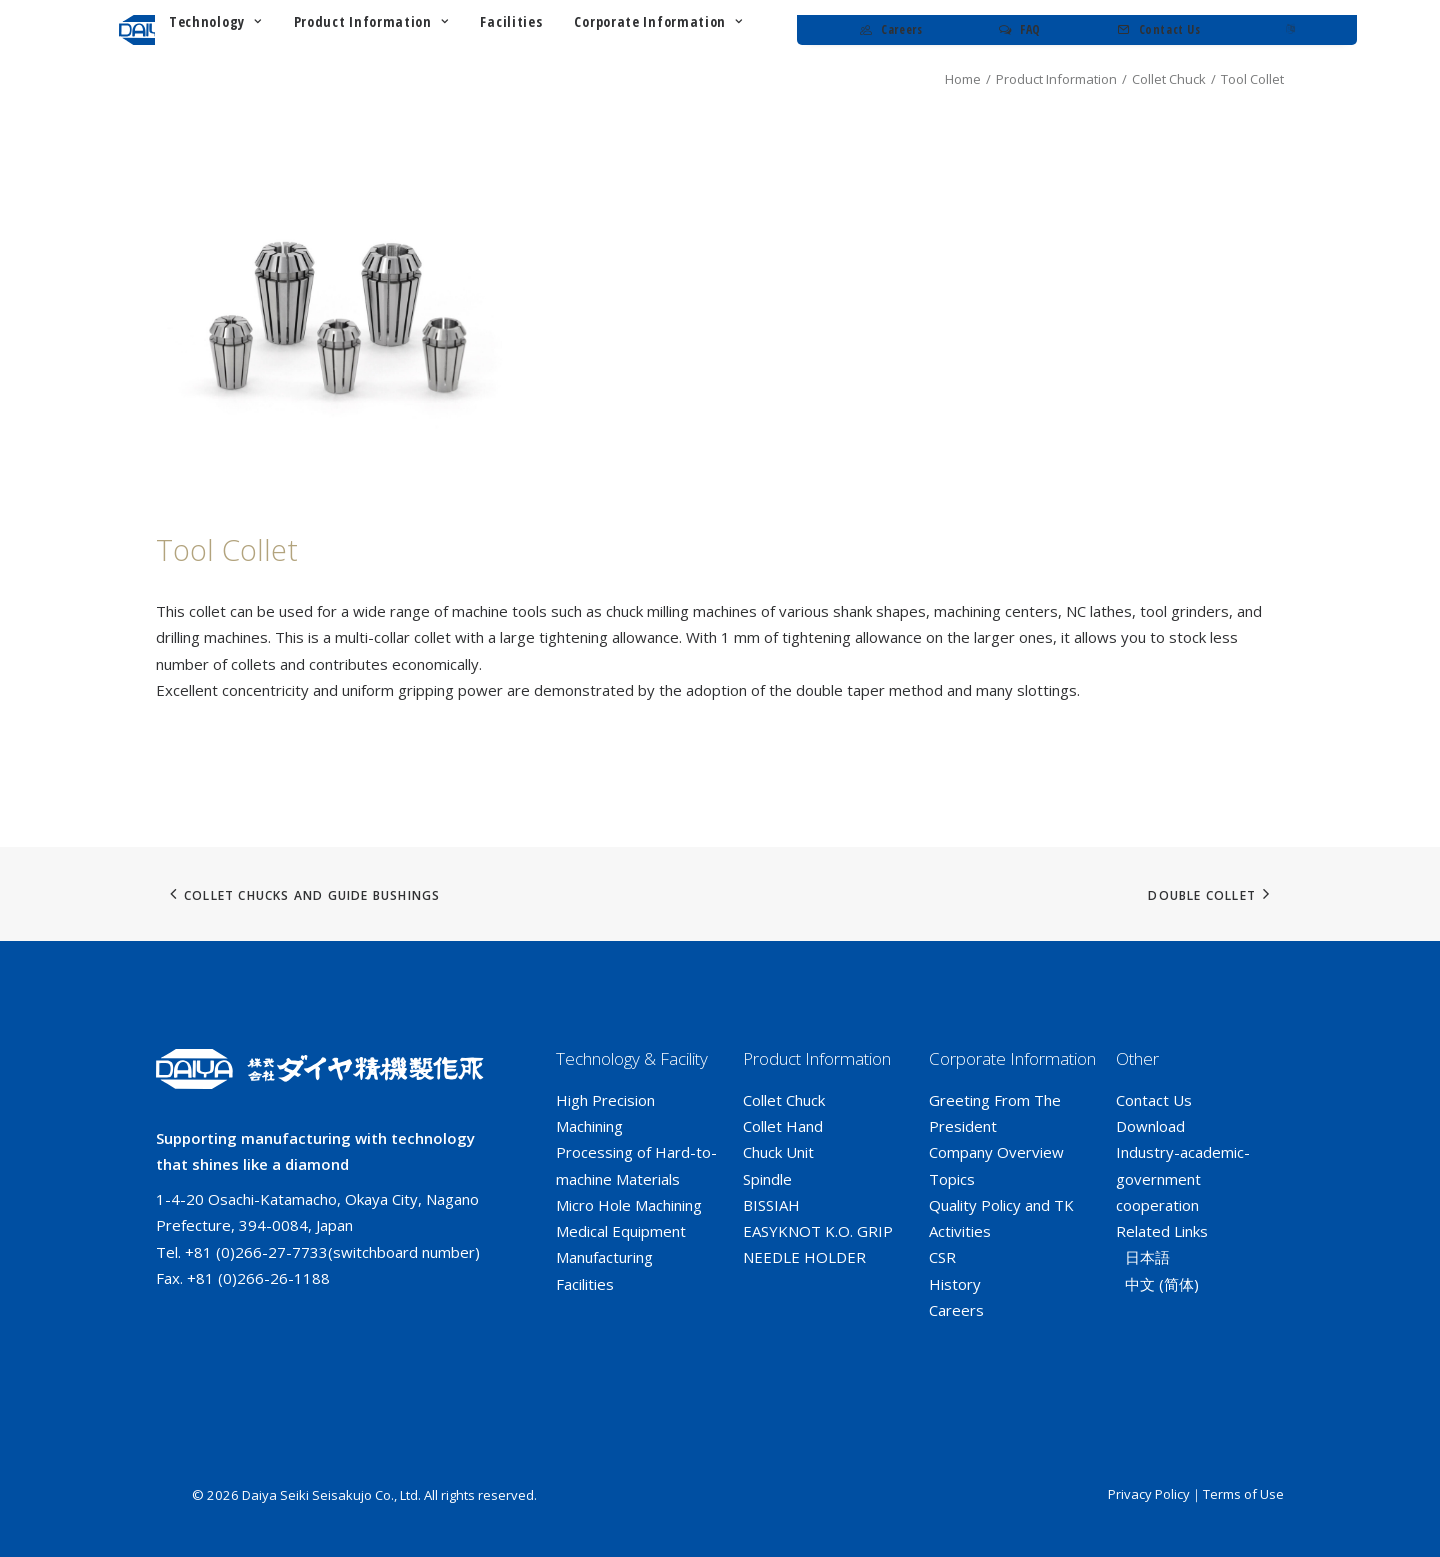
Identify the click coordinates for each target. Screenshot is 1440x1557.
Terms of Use (1243, 1494)
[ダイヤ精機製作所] (212, 30)
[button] (338, 316)
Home (963, 79)
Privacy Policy (1149, 1494)
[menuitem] (407, 30)
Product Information (1056, 79)
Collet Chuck (1169, 79)
